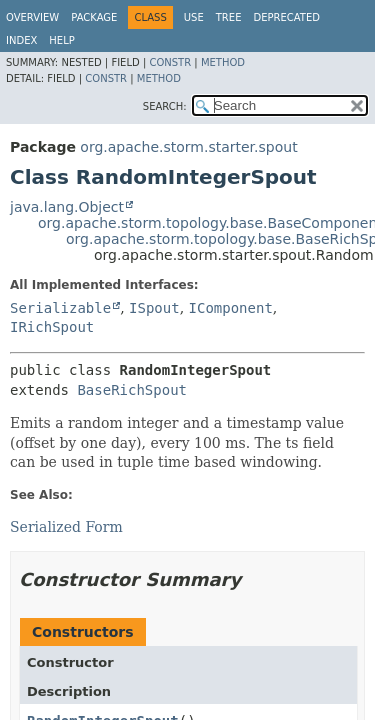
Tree (229, 17)
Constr (170, 62)
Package (94, 17)
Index (21, 40)
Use (194, 17)
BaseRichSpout (132, 390)
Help (61, 40)
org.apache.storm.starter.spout (188, 147)
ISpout (154, 308)
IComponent (231, 308)
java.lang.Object (67, 207)
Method (223, 62)
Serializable (60, 308)
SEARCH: (165, 106)
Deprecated (286, 17)
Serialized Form (66, 527)
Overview (32, 17)
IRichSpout (52, 327)
